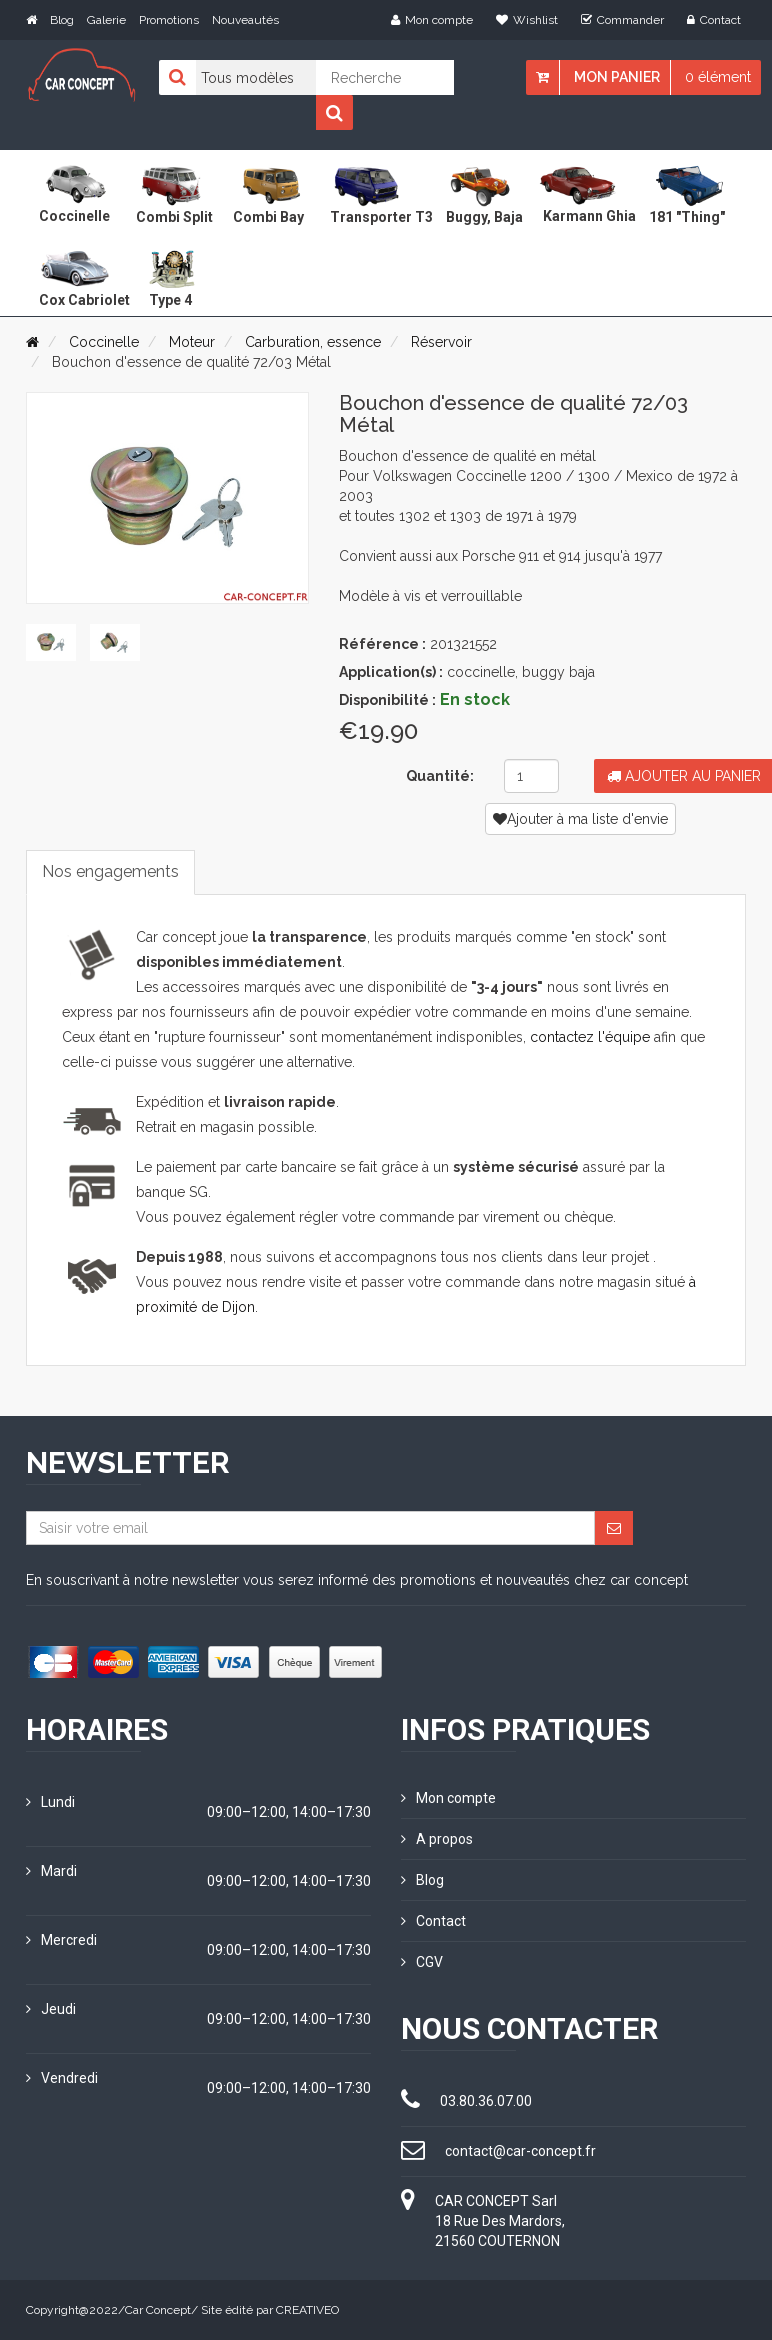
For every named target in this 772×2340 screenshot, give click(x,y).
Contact (714, 20)
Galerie (106, 20)
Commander (622, 20)
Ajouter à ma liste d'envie (580, 819)
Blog (62, 20)
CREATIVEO (307, 2310)
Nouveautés (245, 20)
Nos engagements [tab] (110, 871)
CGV (422, 1962)
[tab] (51, 642)
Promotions (169, 20)
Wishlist (527, 20)
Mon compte (432, 20)
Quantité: (440, 776)
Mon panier (617, 77)
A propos (437, 1839)
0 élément (718, 77)
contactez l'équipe (590, 1037)
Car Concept (158, 2310)
